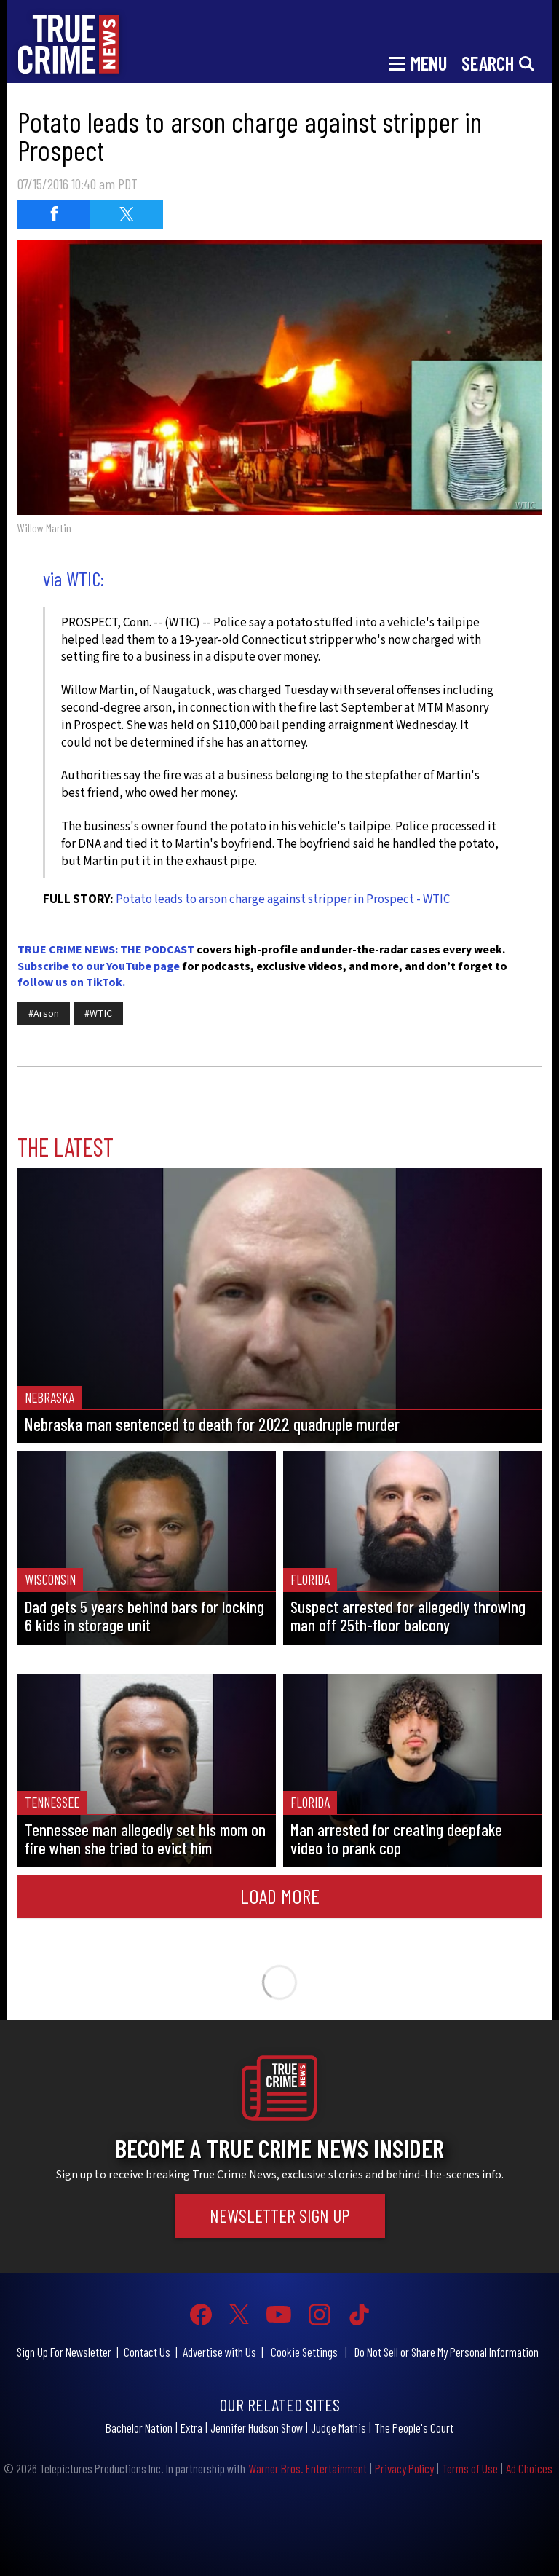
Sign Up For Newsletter (64, 2351)
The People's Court (413, 2427)
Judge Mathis (338, 2427)
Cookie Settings (304, 2351)
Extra (191, 2427)
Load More (280, 1895)
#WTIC (98, 1014)
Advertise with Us (219, 2351)
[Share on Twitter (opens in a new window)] (126, 214)
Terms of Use (470, 2468)
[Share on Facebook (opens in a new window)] (53, 214)
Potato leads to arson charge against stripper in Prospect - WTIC (283, 899)
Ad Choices (529, 2468)
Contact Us (147, 2351)
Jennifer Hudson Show (256, 2427)
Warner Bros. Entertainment (307, 2468)
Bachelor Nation (139, 2427)
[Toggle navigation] (417, 62)
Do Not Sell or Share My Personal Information (446, 2351)
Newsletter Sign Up (280, 2215)
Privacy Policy (404, 2468)
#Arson (43, 1014)
